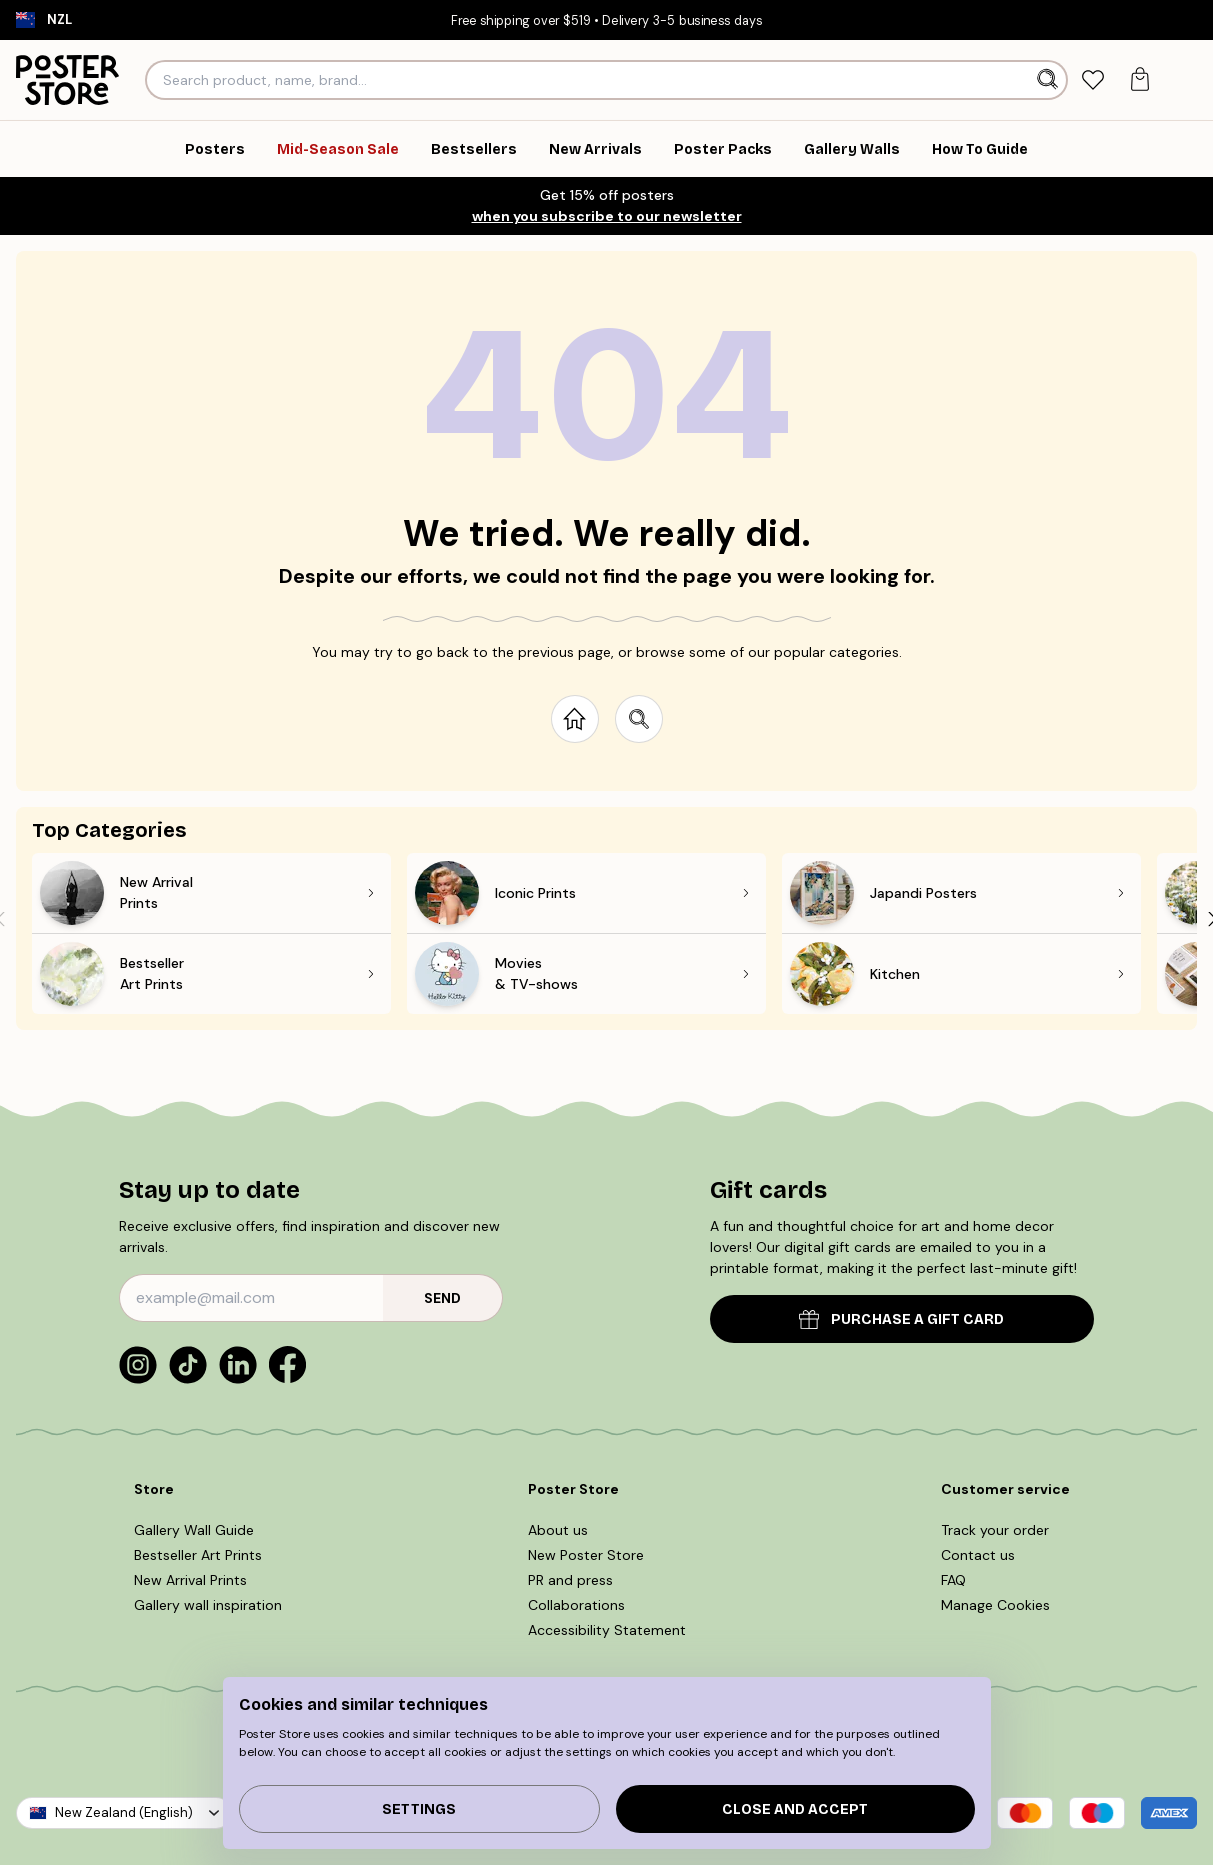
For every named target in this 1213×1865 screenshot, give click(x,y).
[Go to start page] (575, 719)
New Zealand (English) (124, 1812)
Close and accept (795, 1809)
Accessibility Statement (607, 1630)
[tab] (1092, 80)
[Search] (1049, 80)
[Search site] (639, 719)
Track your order (995, 1530)
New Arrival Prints (190, 1580)
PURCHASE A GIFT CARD (901, 1319)
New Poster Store (586, 1555)
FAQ (953, 1580)
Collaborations (576, 1605)
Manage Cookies (995, 1605)
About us (558, 1530)
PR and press (570, 1580)
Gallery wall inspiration (208, 1605)
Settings (419, 1809)
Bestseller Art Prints (198, 1555)
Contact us (978, 1555)
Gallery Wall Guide (194, 1530)
